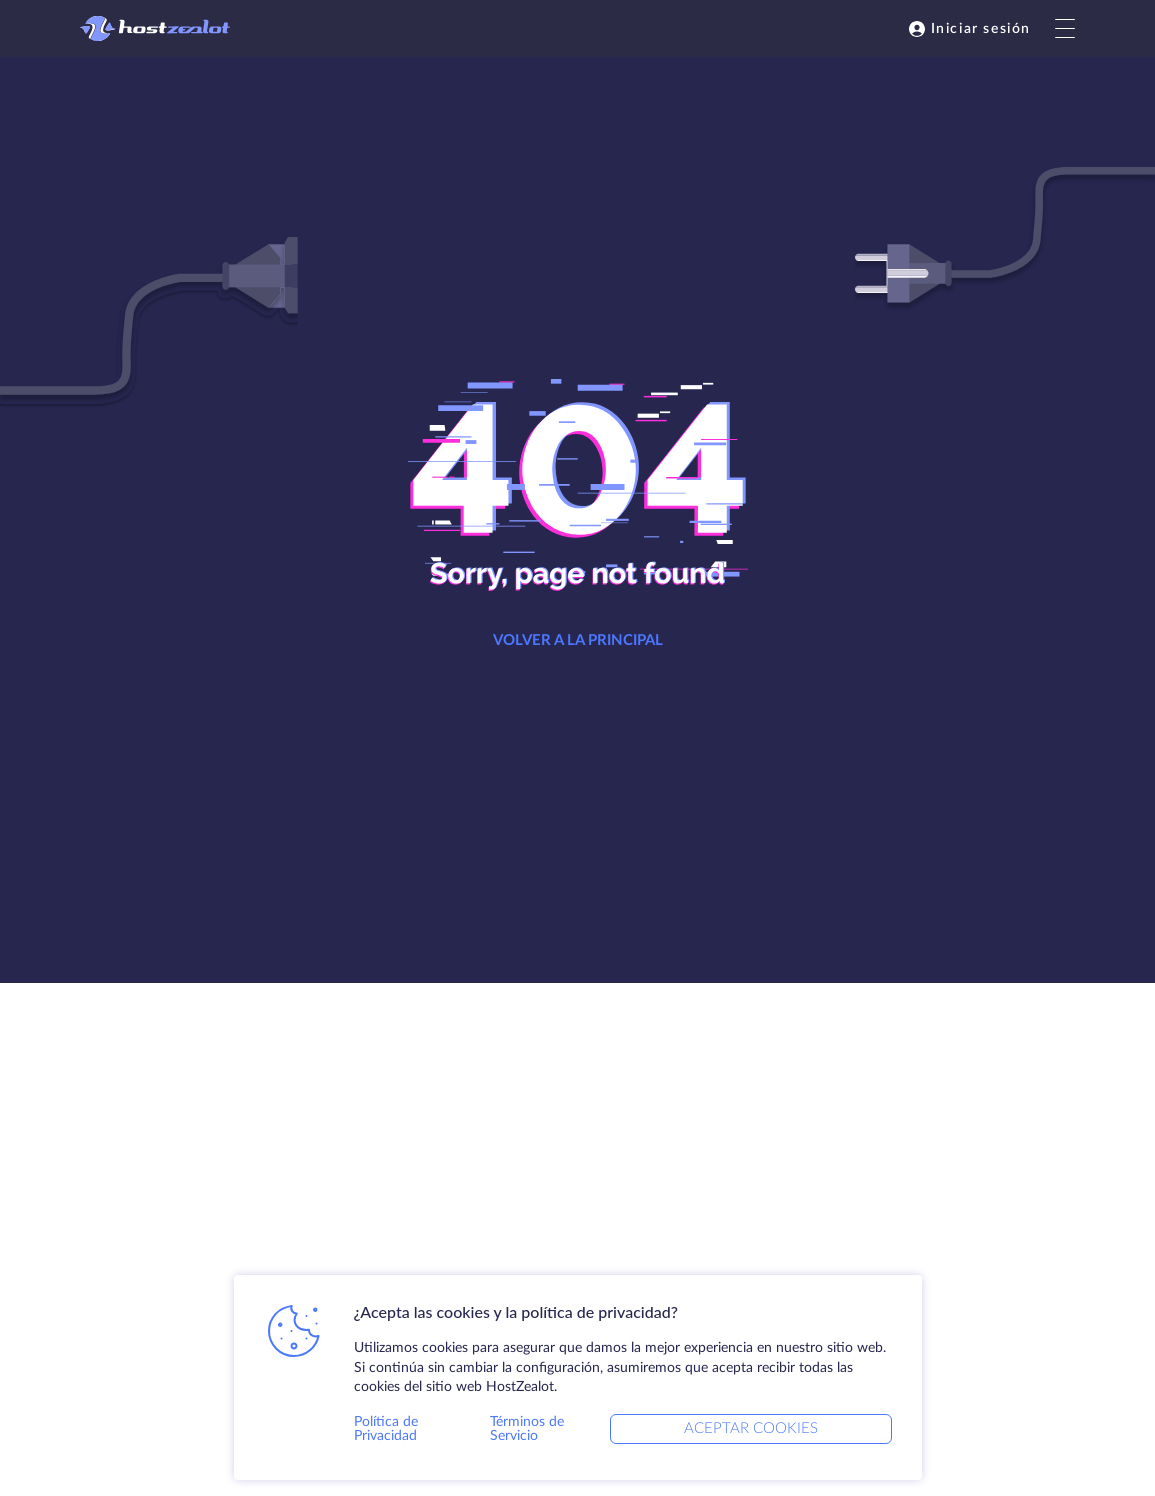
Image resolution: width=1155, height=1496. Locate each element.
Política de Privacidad (386, 1429)
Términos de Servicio (527, 1429)
